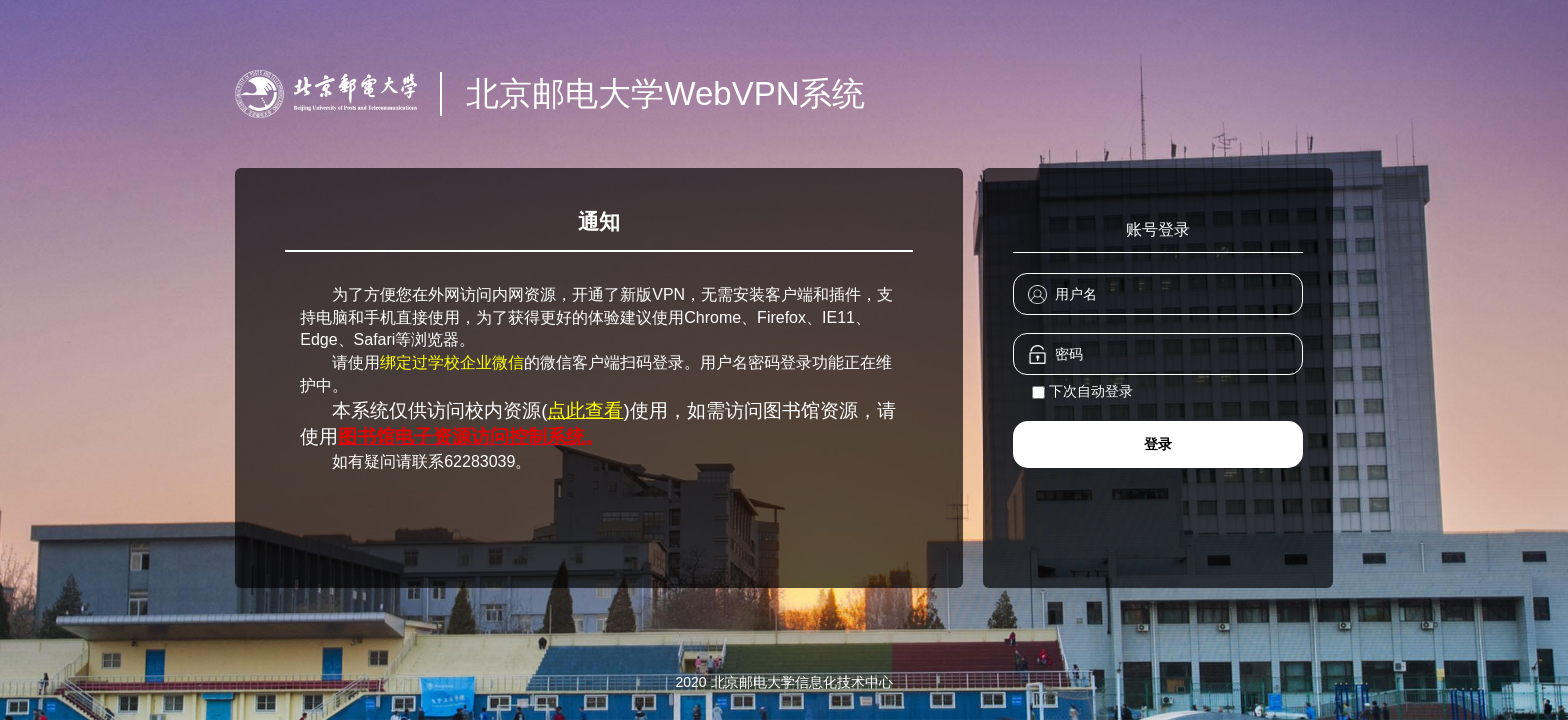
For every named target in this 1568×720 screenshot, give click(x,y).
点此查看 (585, 410)
